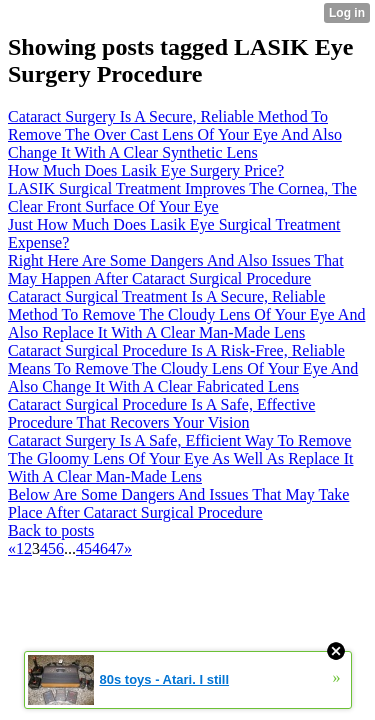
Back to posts (51, 530)
